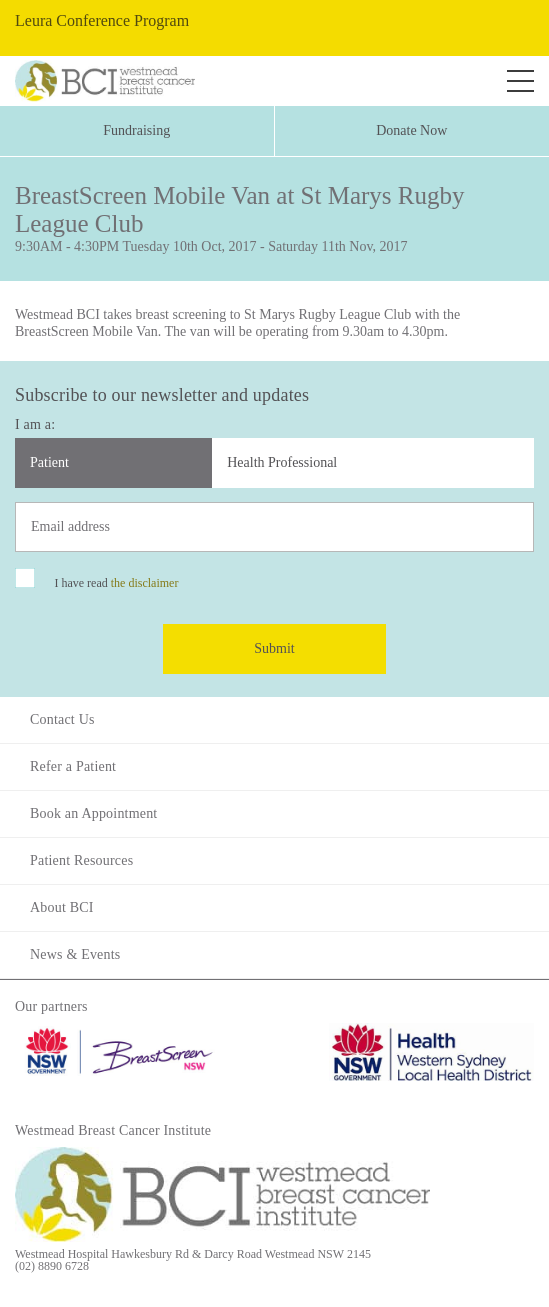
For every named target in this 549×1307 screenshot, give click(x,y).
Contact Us (62, 719)
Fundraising (136, 130)
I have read (116, 583)
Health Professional (282, 462)
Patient (49, 462)
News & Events (75, 954)
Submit (274, 648)
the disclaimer (145, 583)
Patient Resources (81, 860)
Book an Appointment (93, 813)
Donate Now (411, 130)
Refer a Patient (73, 766)
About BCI (62, 907)
